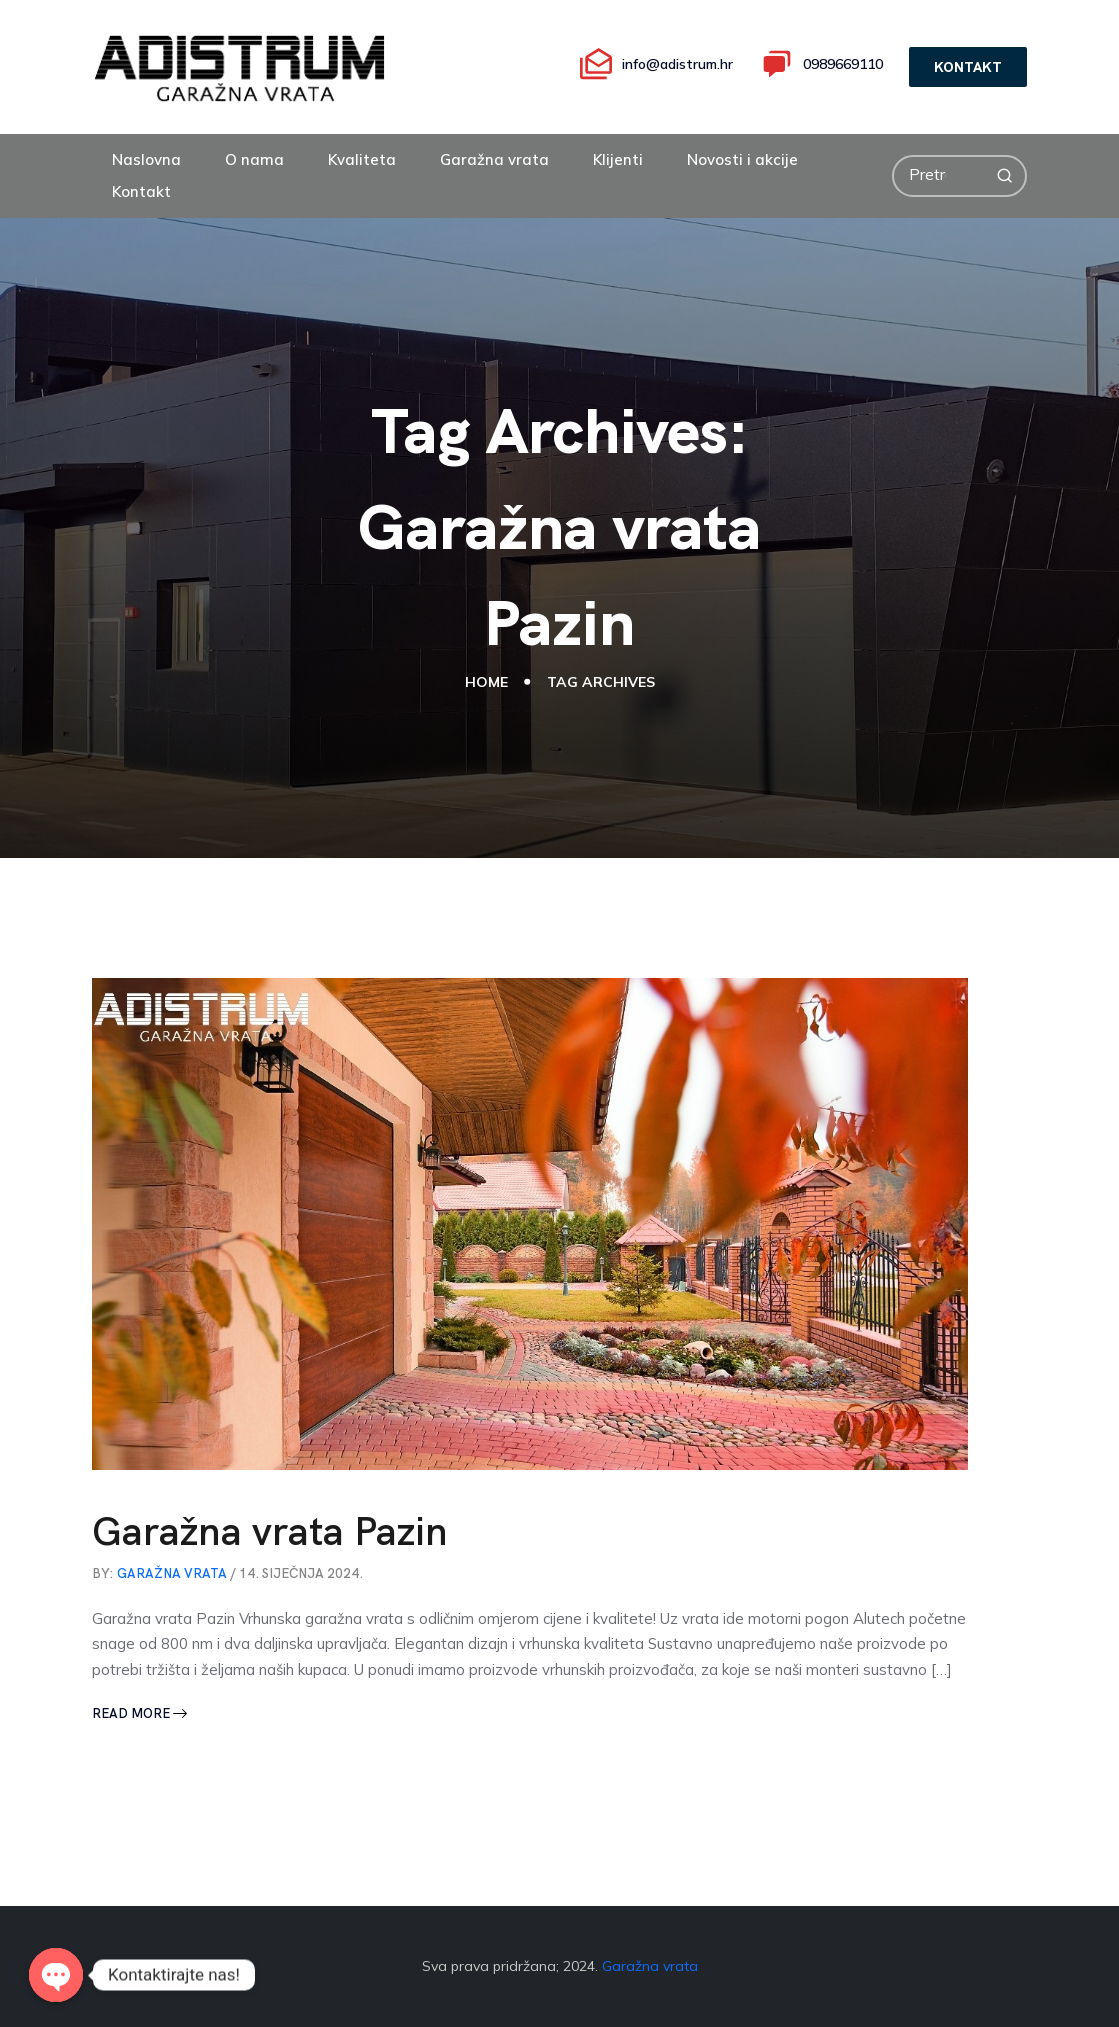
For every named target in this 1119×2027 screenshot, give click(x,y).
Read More (139, 1713)
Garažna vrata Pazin (270, 1531)
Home (486, 681)
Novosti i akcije (742, 159)
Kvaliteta (362, 159)
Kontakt (141, 191)
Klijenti (618, 159)
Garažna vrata (494, 159)
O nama (254, 159)
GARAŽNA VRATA (172, 1573)
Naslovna (146, 159)
